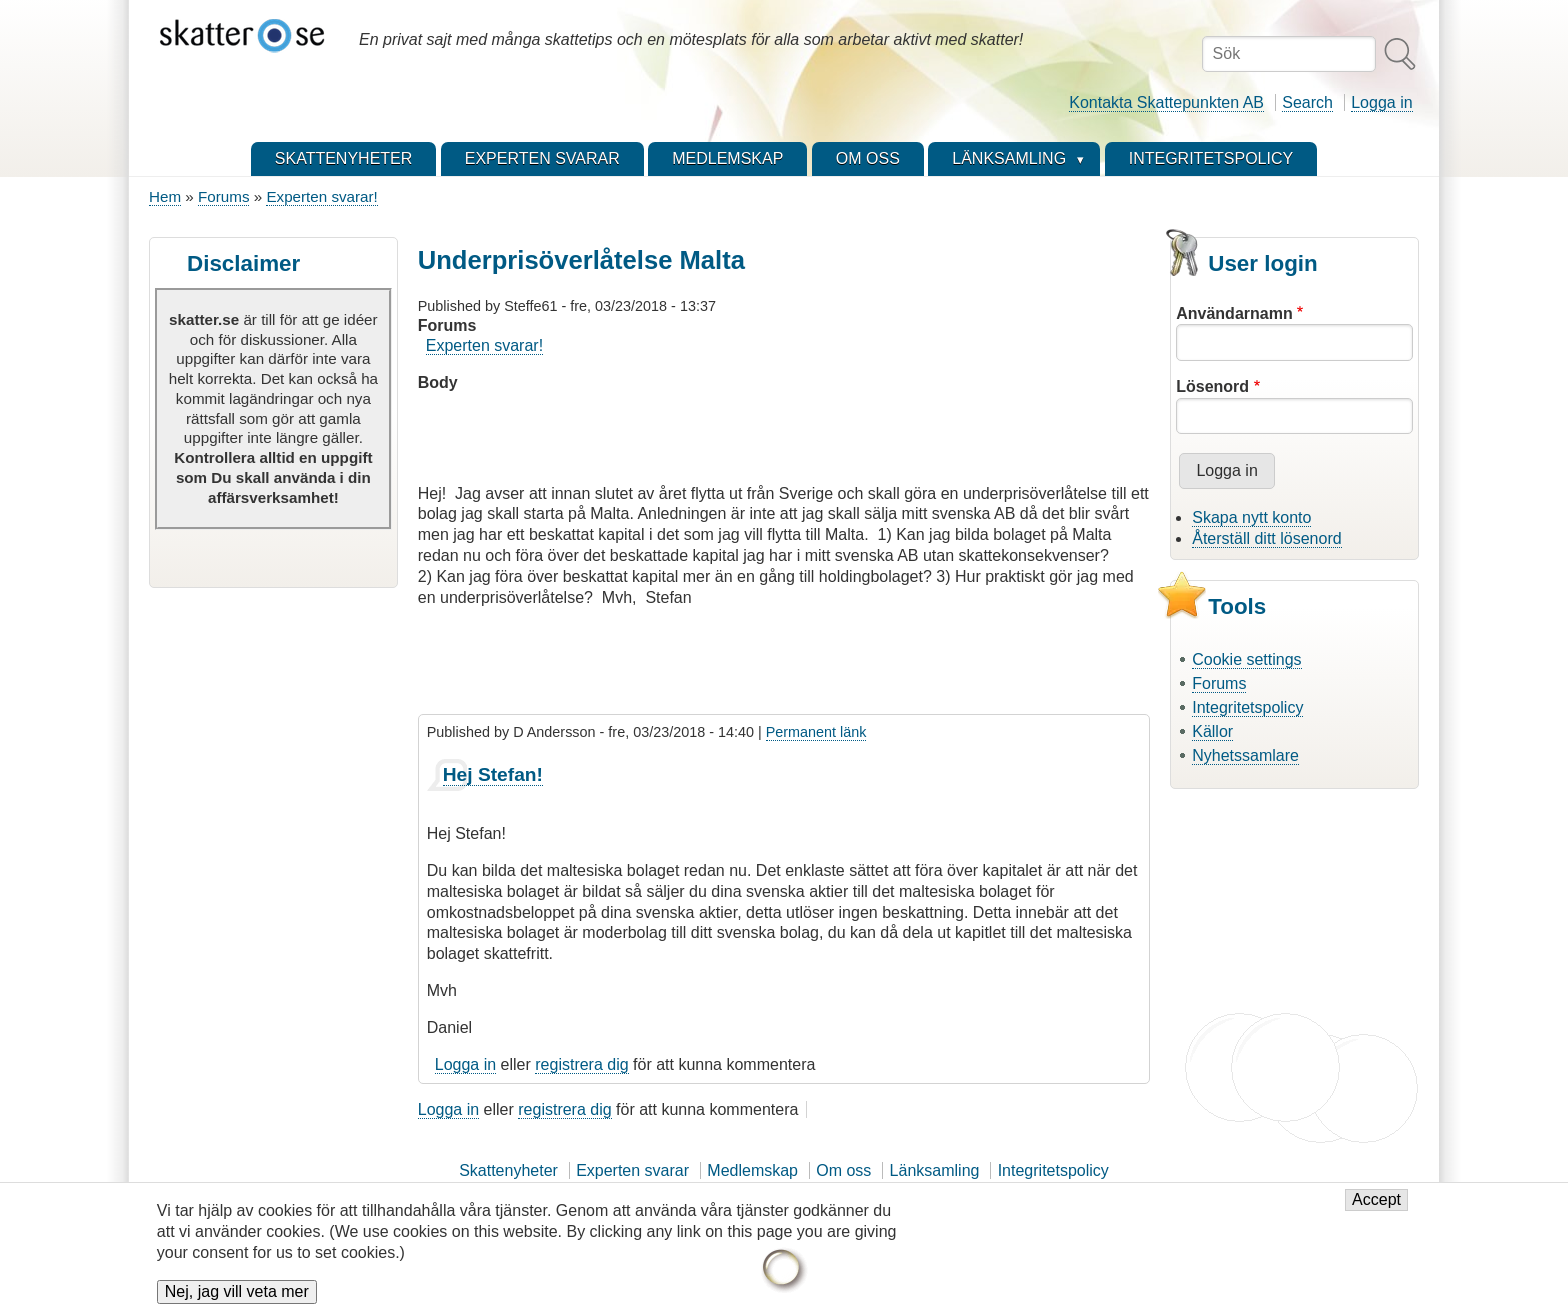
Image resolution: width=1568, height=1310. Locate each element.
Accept (1376, 1209)
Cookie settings (1246, 659)
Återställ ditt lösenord (1266, 538)
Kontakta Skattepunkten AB (1166, 102)
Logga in (1381, 102)
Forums (223, 196)
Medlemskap (752, 1170)
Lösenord (1212, 386)
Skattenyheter (508, 1170)
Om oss (843, 1170)
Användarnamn (1234, 313)
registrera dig (581, 1064)
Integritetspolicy (1247, 707)
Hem (165, 196)
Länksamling (935, 1170)
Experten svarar (632, 1170)
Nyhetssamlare (1245, 755)
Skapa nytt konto (1251, 517)
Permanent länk (816, 732)
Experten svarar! (321, 196)
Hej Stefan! (493, 774)
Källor (1212, 731)
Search (1307, 102)
